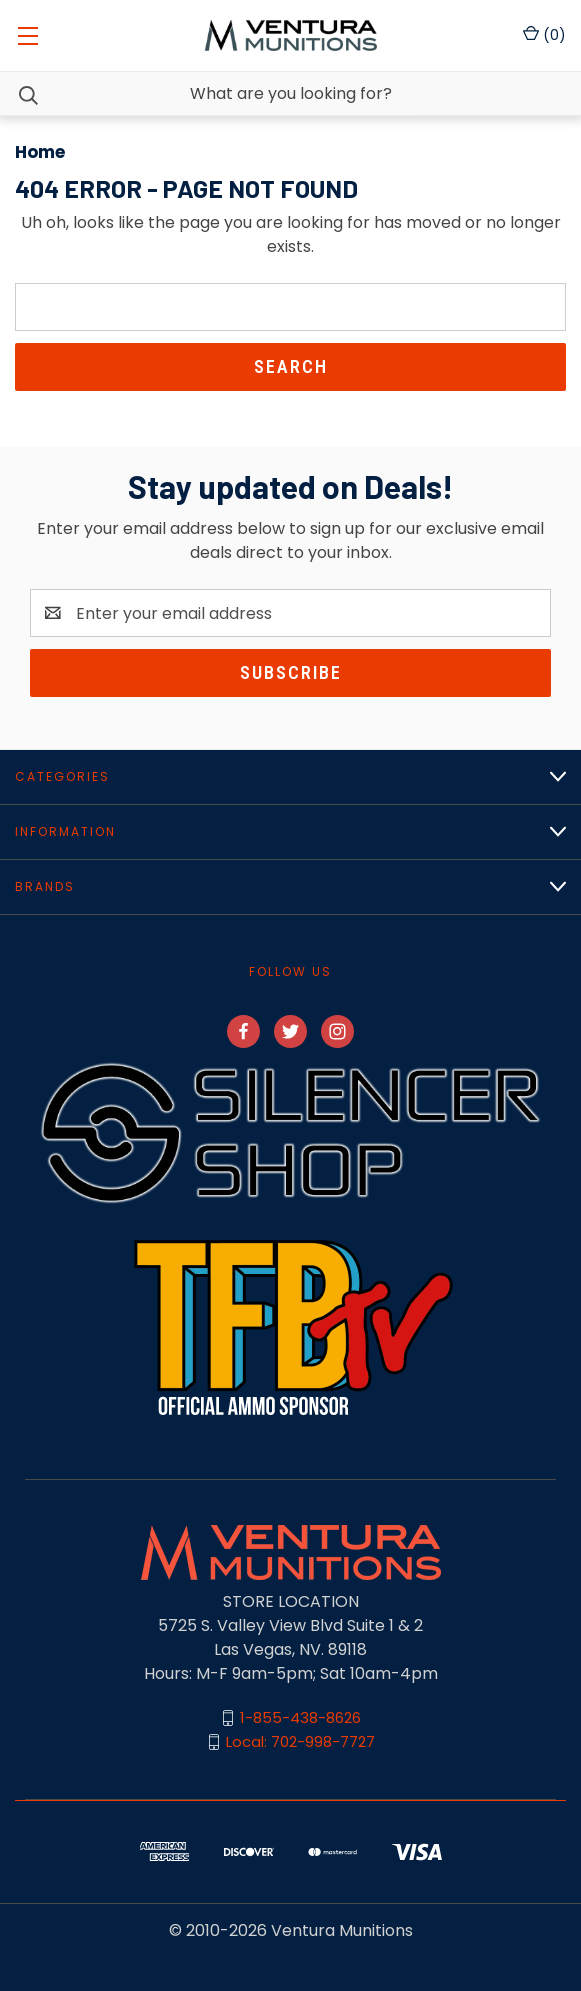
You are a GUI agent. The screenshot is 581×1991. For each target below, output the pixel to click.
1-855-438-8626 (300, 1717)
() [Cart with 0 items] (544, 35)
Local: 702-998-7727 (300, 1741)
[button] (290, 1132)
